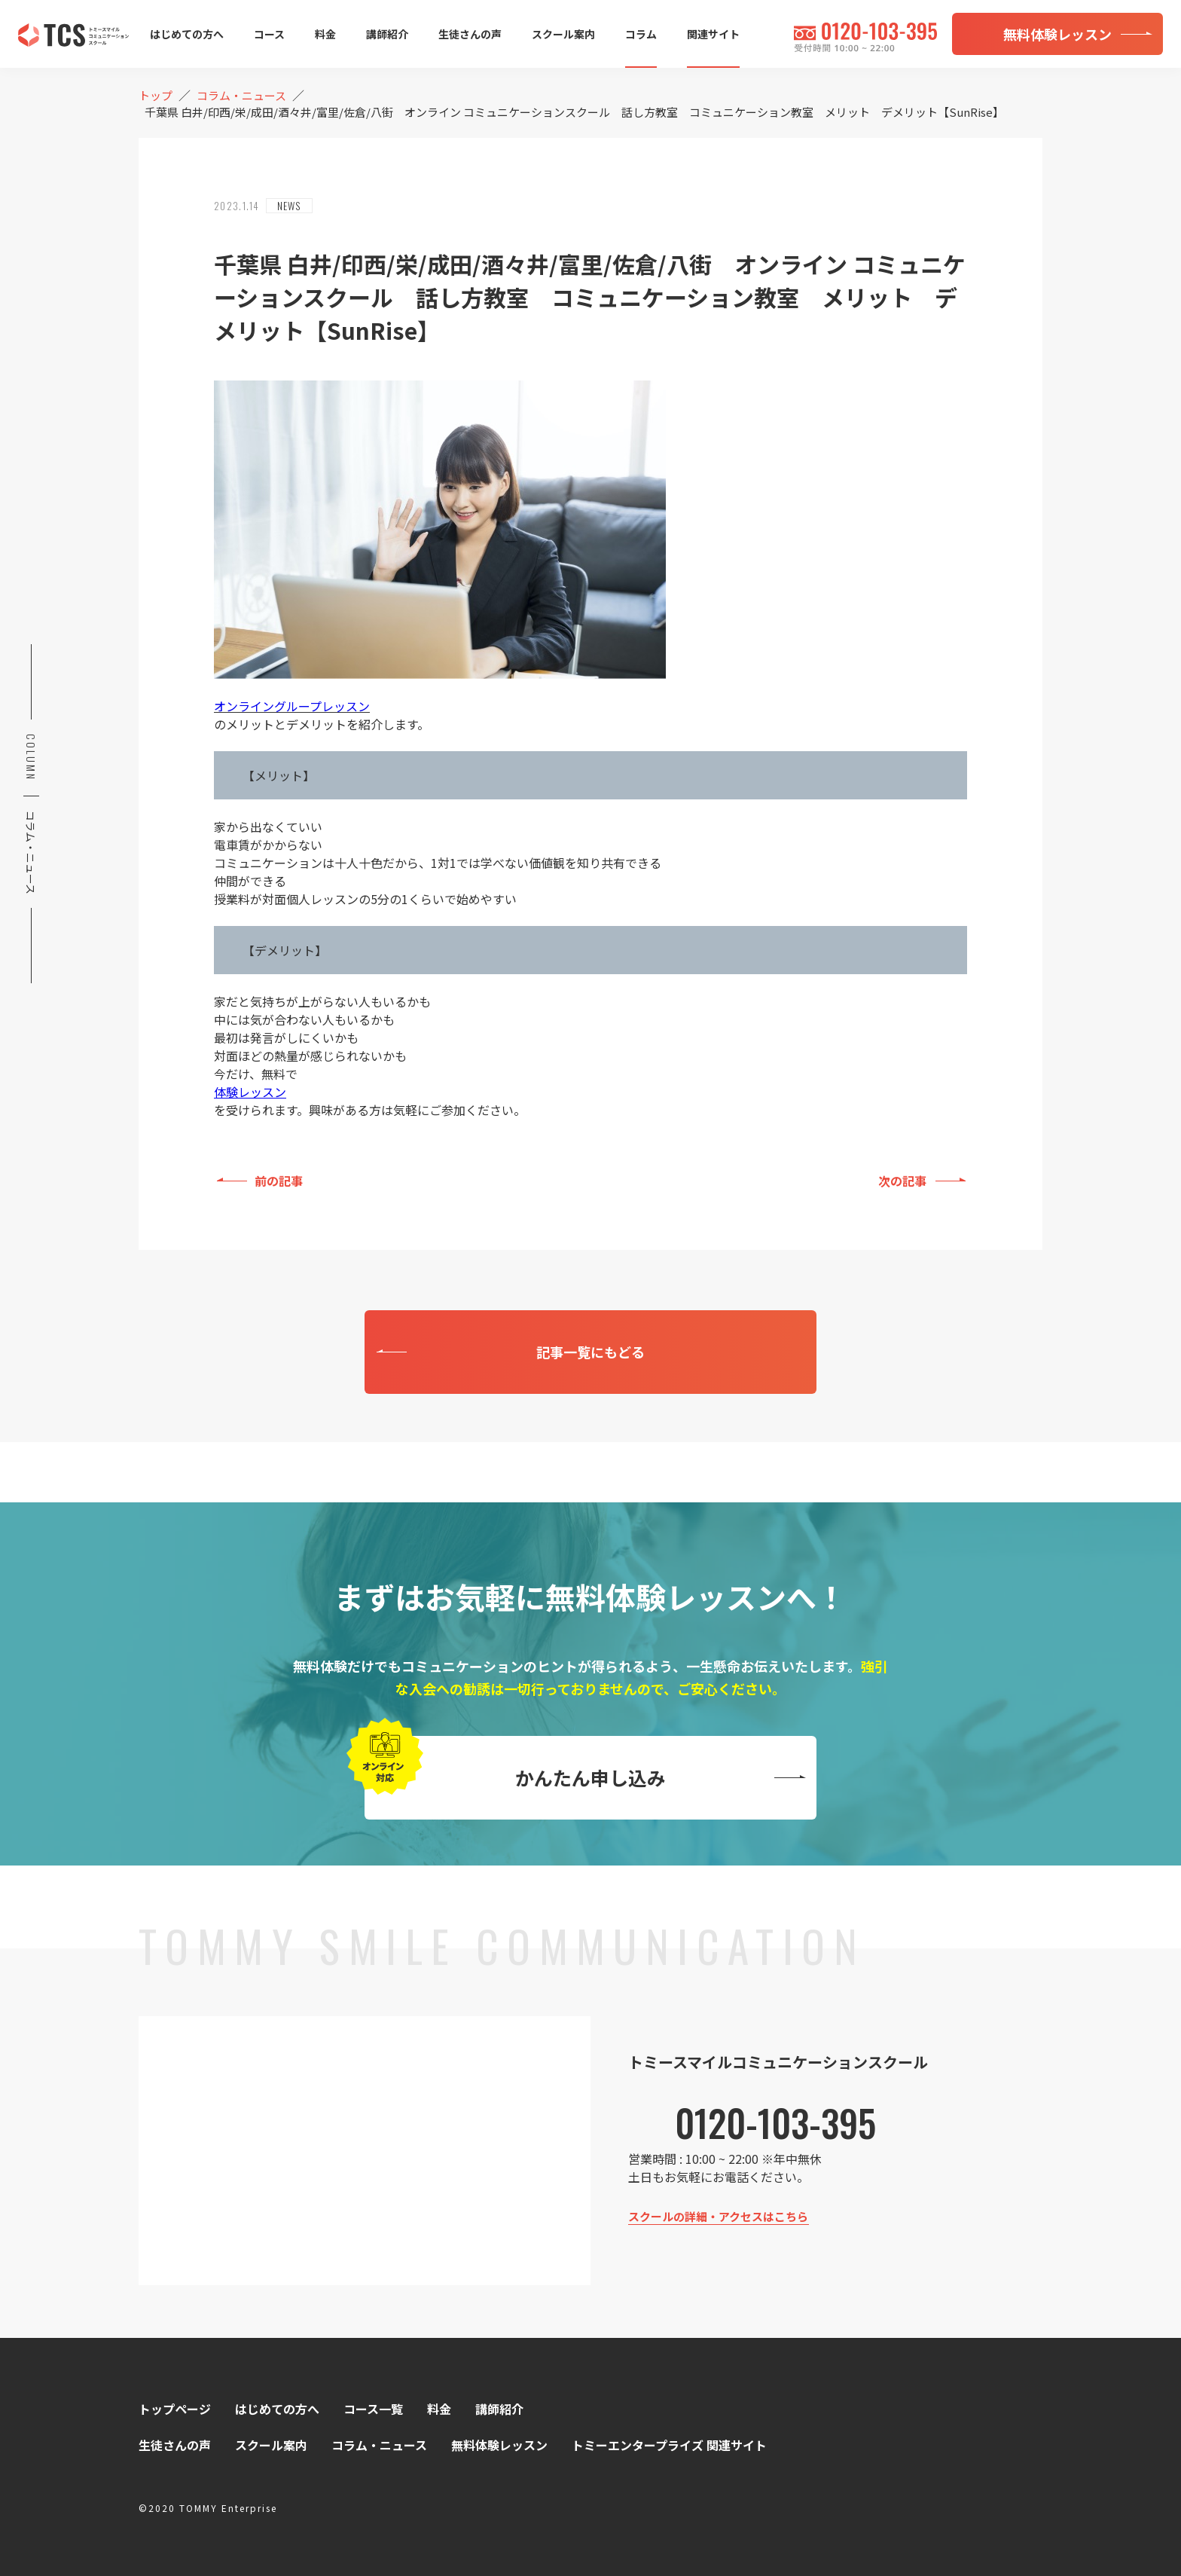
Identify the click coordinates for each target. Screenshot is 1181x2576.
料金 (325, 33)
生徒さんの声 (470, 33)
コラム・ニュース (379, 2445)
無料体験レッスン (499, 2445)
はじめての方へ (187, 33)
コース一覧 (373, 2409)
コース (269, 33)
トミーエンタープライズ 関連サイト (669, 2445)
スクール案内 (563, 33)
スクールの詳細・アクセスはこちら (718, 2216)
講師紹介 (387, 33)
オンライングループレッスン (292, 706)
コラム (641, 33)
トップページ (175, 2409)
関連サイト (713, 33)
